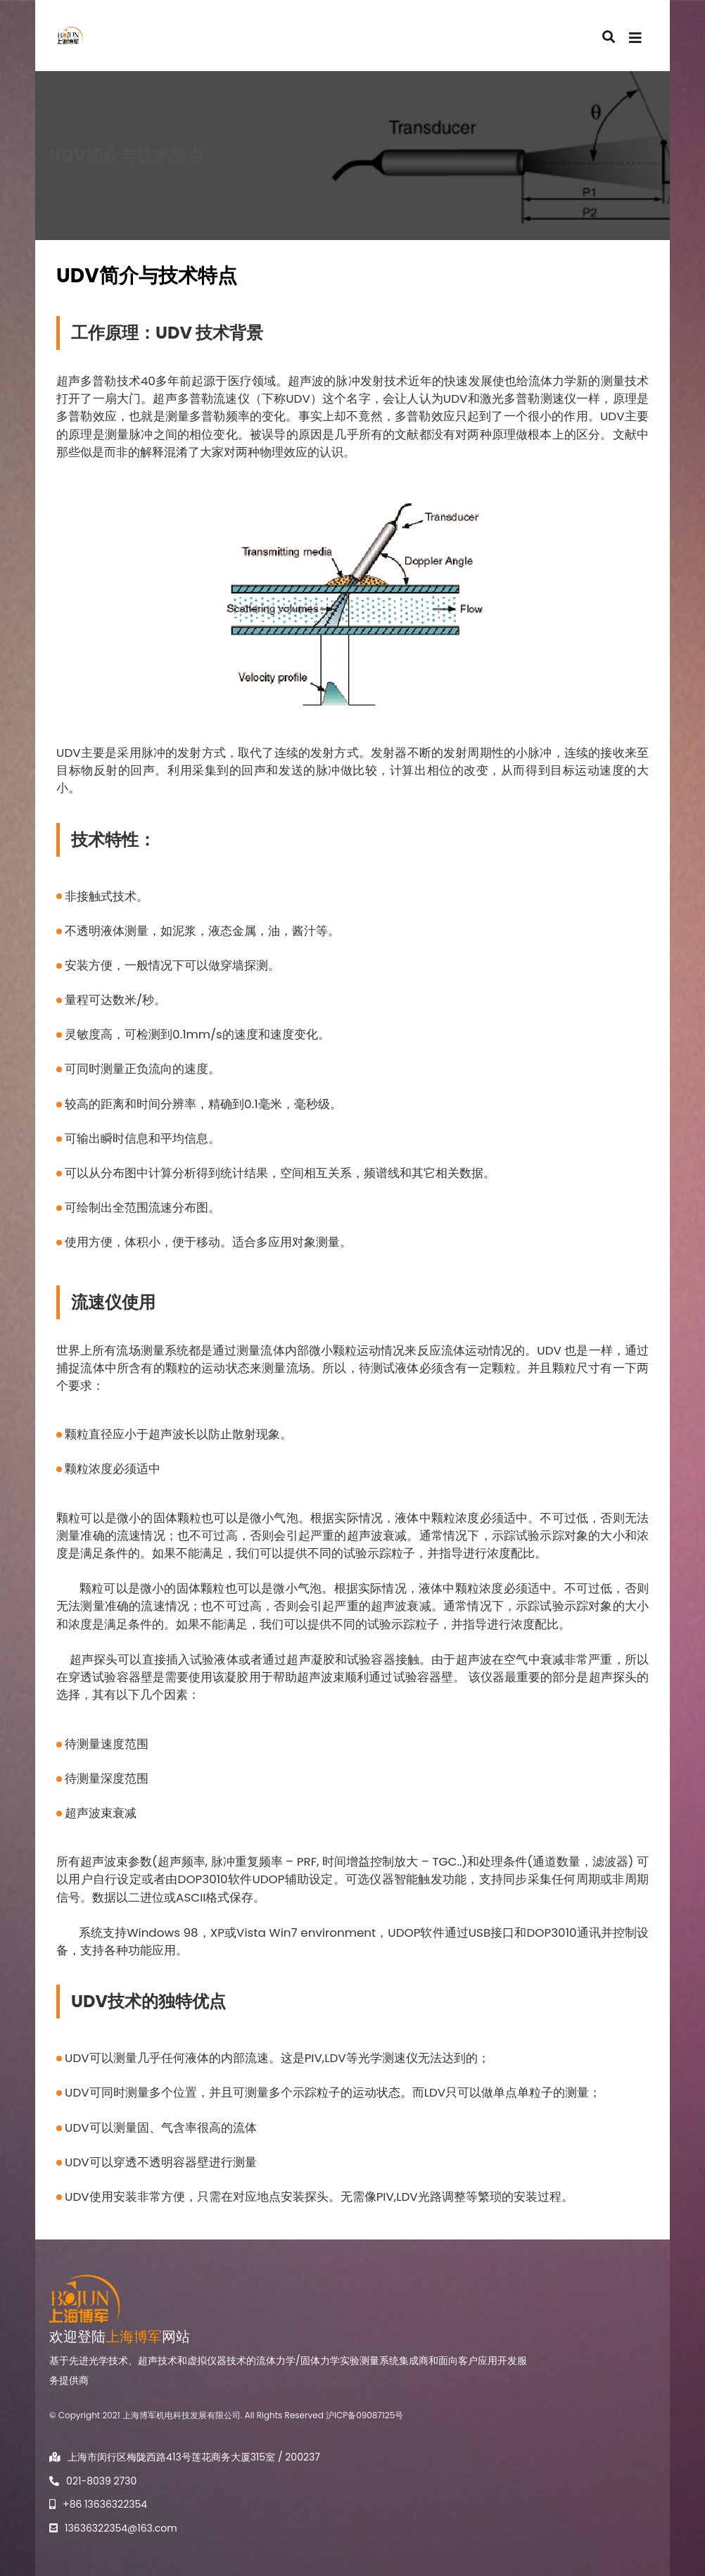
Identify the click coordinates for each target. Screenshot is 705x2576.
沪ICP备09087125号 (364, 2415)
